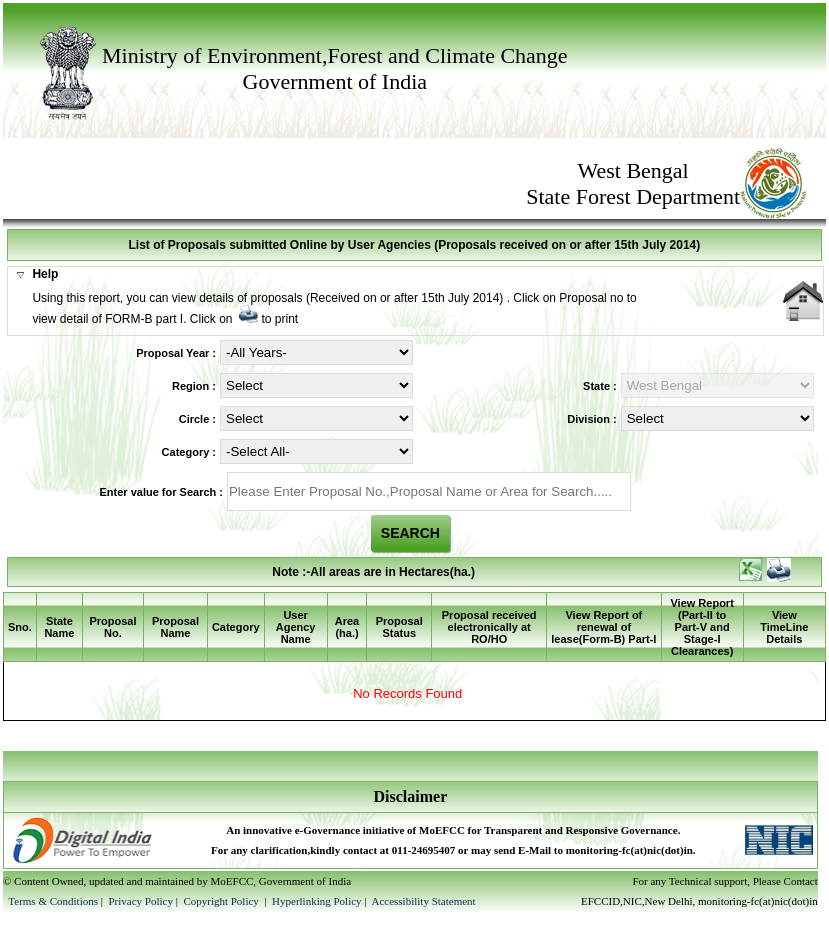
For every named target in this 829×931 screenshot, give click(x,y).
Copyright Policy (222, 901)
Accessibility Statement (423, 901)
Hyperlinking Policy (317, 901)
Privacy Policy (141, 901)
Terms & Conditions (53, 901)
